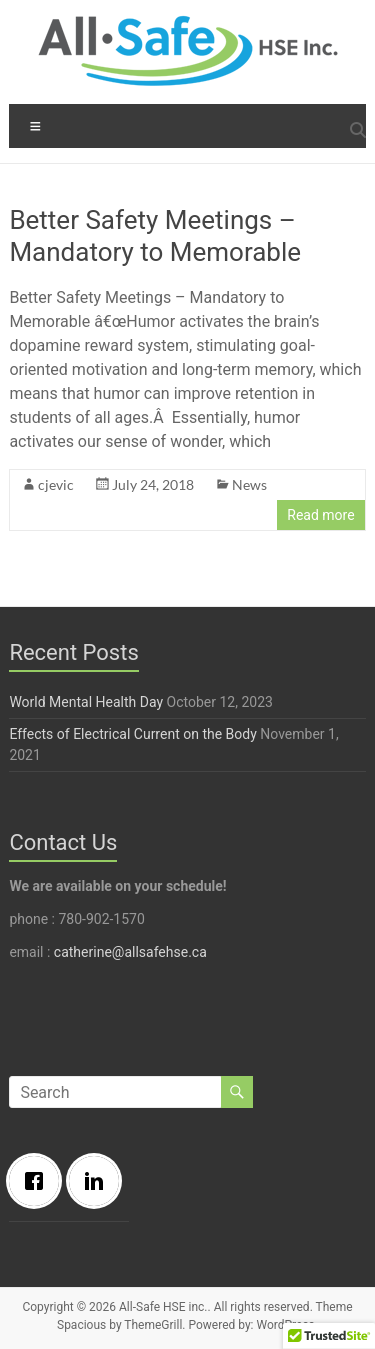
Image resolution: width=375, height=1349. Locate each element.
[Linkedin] (99, 1181)
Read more (320, 515)
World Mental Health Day (86, 702)
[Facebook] (39, 1181)
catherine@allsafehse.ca (130, 952)
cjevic (56, 484)
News (249, 484)
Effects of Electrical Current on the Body (132, 734)
